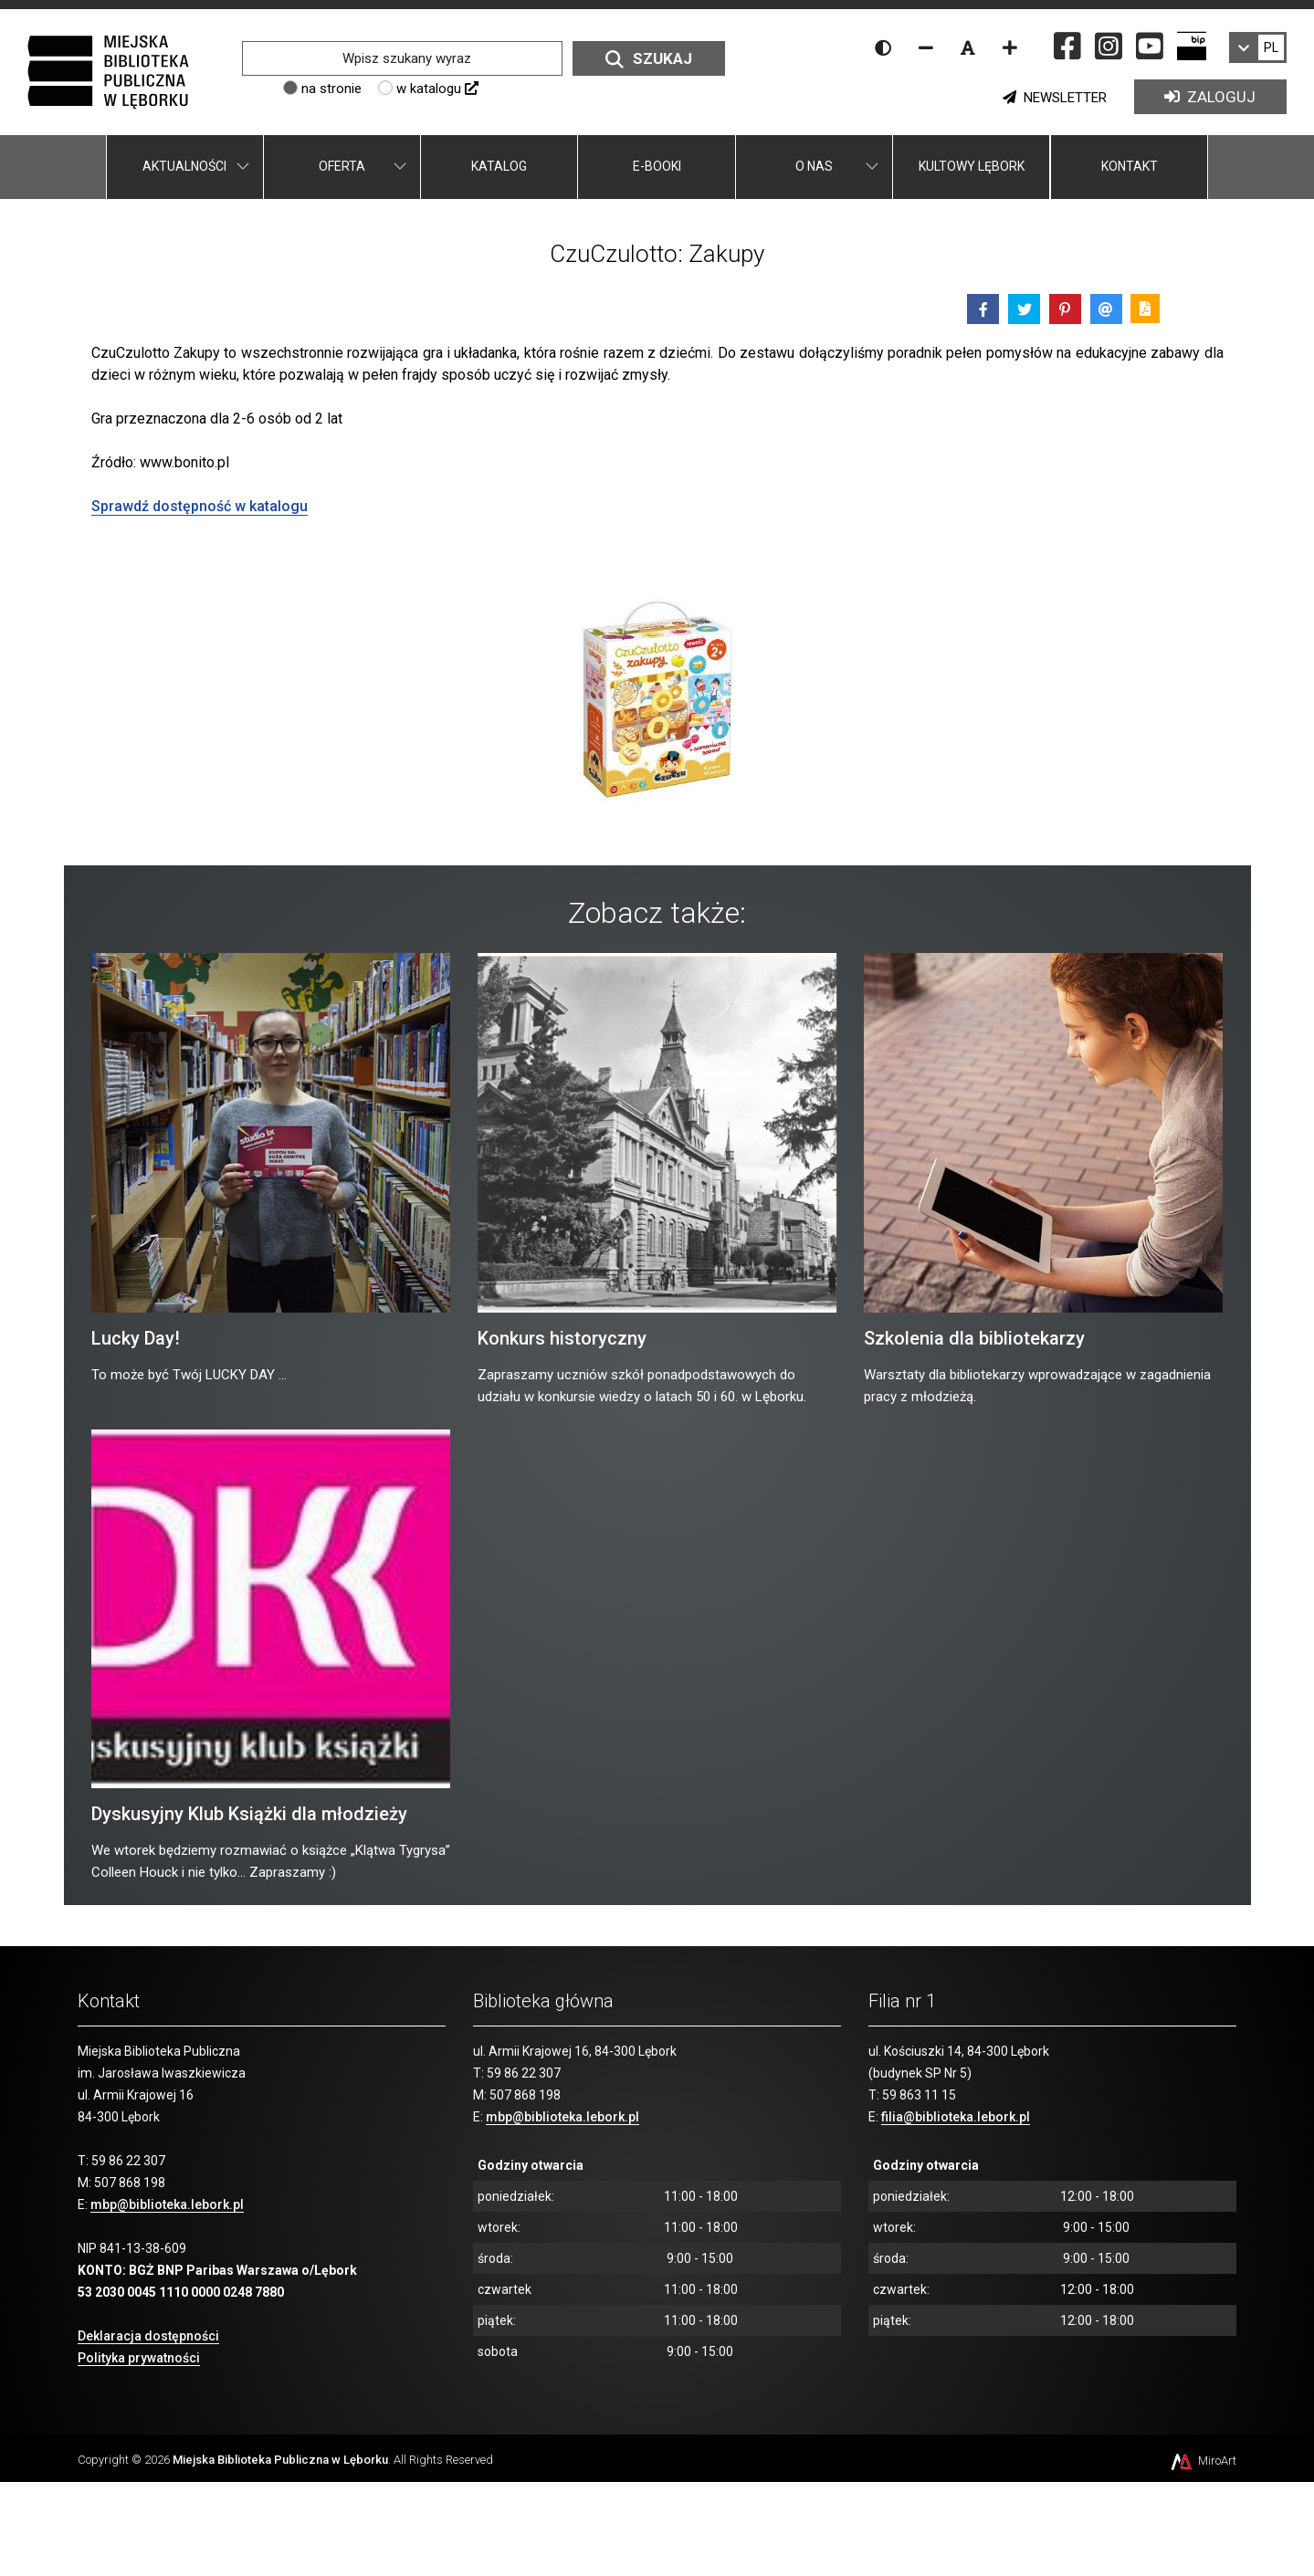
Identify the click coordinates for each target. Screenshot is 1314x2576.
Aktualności (184, 166)
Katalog (499, 166)
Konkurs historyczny (562, 1338)
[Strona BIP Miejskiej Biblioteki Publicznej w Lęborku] (1191, 45)
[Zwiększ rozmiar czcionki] (1009, 47)
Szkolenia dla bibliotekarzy (974, 1338)
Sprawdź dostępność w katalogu (199, 506)
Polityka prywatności (139, 2358)
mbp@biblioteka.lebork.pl (167, 2204)
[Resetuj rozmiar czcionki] (967, 47)
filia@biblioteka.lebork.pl (955, 2117)
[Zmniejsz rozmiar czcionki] (925, 47)
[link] (1258, 47)
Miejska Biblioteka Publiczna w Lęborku (280, 2459)
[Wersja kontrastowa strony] (883, 47)
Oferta (342, 166)
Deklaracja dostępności (148, 2336)
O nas (814, 166)
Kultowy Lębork (972, 166)
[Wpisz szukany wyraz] (402, 58)
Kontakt (1129, 166)
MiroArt (1202, 2460)
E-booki (657, 166)
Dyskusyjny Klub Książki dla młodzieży (249, 1814)
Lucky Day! (135, 1338)
